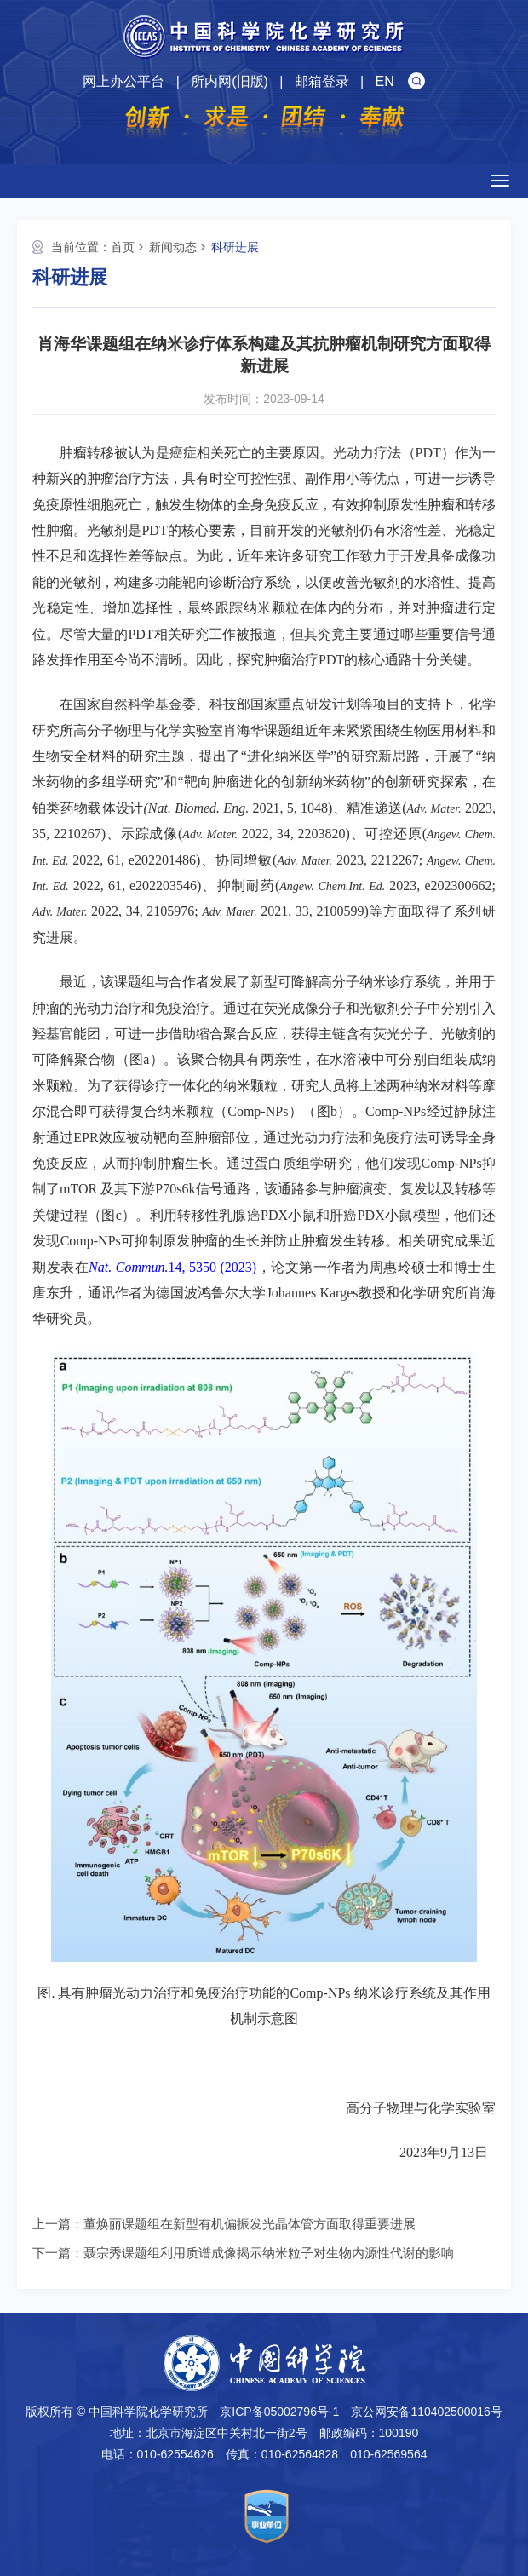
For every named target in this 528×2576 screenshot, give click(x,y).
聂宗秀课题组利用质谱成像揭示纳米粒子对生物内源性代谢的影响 (268, 2252)
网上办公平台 (123, 81)
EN (385, 81)
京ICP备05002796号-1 (279, 2411)
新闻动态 (173, 247)
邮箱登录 (322, 81)
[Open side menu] (500, 181)
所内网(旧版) (229, 81)
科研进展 (235, 247)
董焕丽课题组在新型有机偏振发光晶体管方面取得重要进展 (249, 2224)
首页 (123, 247)
